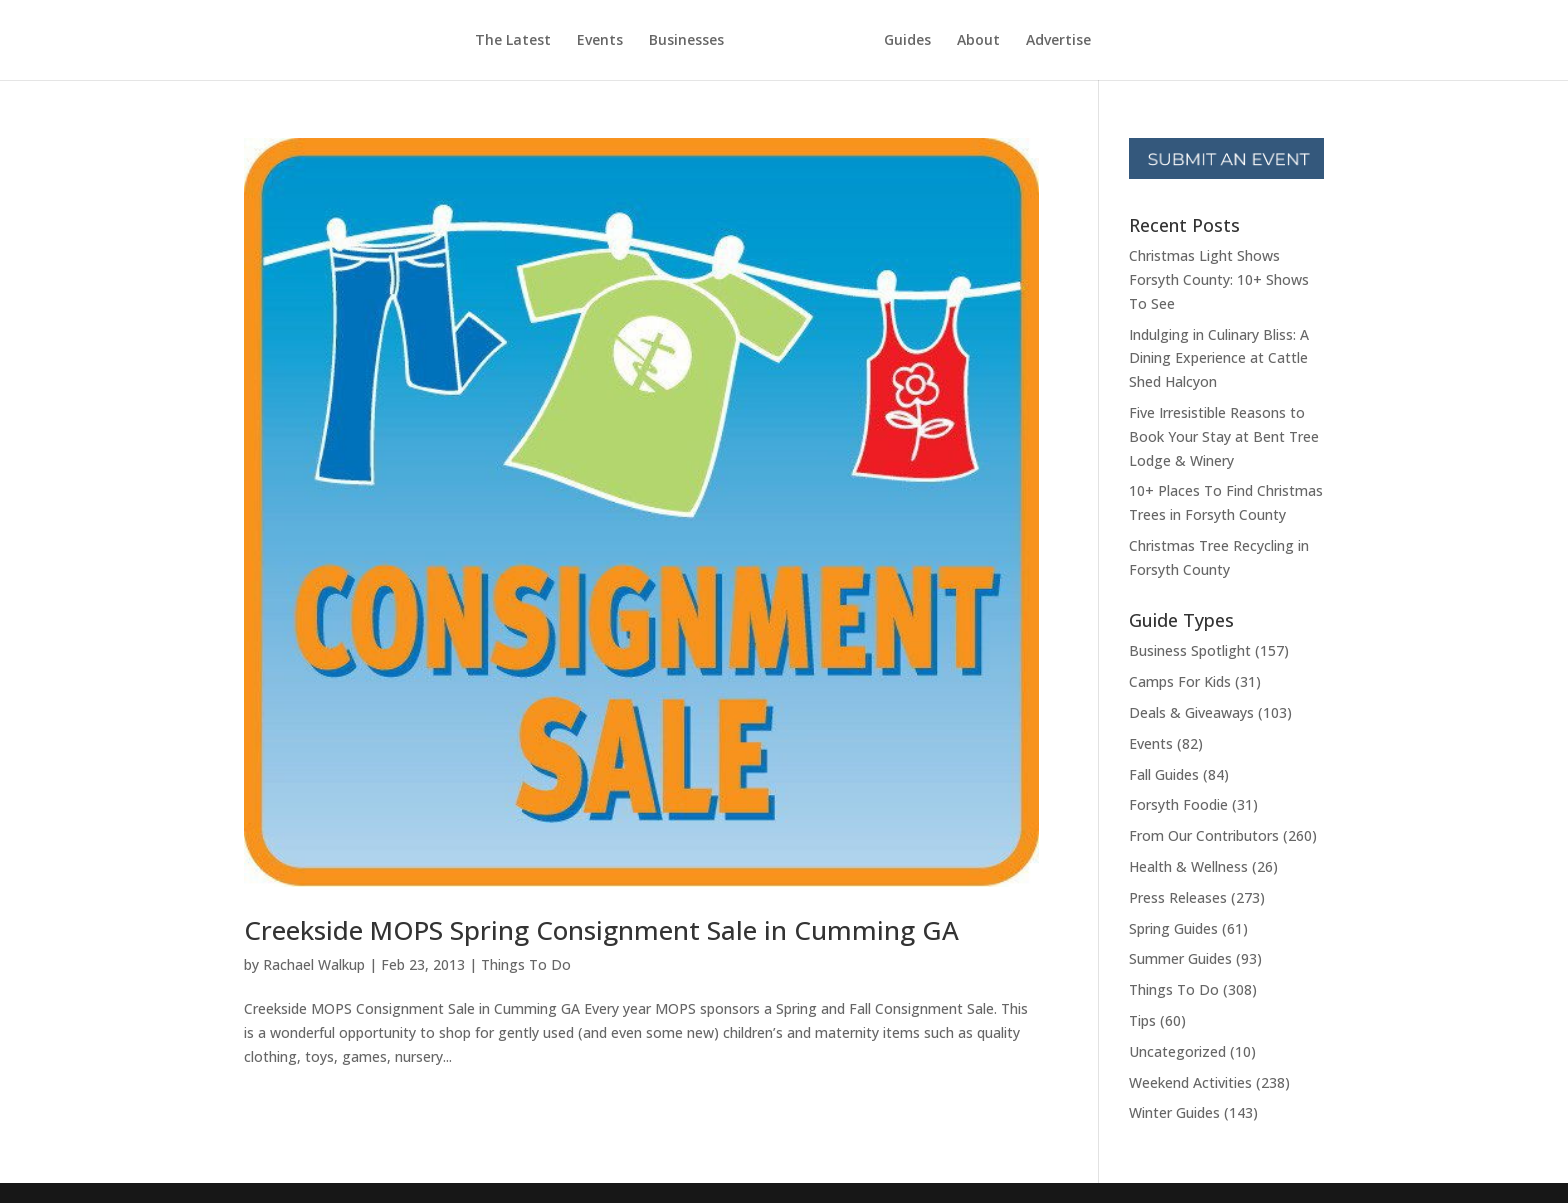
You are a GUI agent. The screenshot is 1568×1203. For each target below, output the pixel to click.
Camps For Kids (1180, 681)
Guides (907, 41)
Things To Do (526, 964)
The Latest (513, 41)
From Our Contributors (1204, 835)
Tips (1142, 1020)
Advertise (1058, 41)
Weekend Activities (1190, 1082)
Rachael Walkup (314, 964)
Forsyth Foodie (1178, 804)
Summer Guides (1180, 958)
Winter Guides (1174, 1112)
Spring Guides (1173, 928)
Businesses (686, 41)
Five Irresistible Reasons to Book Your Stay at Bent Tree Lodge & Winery (1224, 436)
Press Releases (1178, 897)
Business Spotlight (1190, 650)
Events (600, 41)
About (978, 41)
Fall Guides (1164, 774)
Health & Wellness (1188, 866)
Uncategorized (1177, 1051)
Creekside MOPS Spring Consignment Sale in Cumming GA (601, 930)
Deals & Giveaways (1191, 712)
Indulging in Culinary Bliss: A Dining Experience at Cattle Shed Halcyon (1219, 358)
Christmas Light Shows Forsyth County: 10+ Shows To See (1219, 279)
